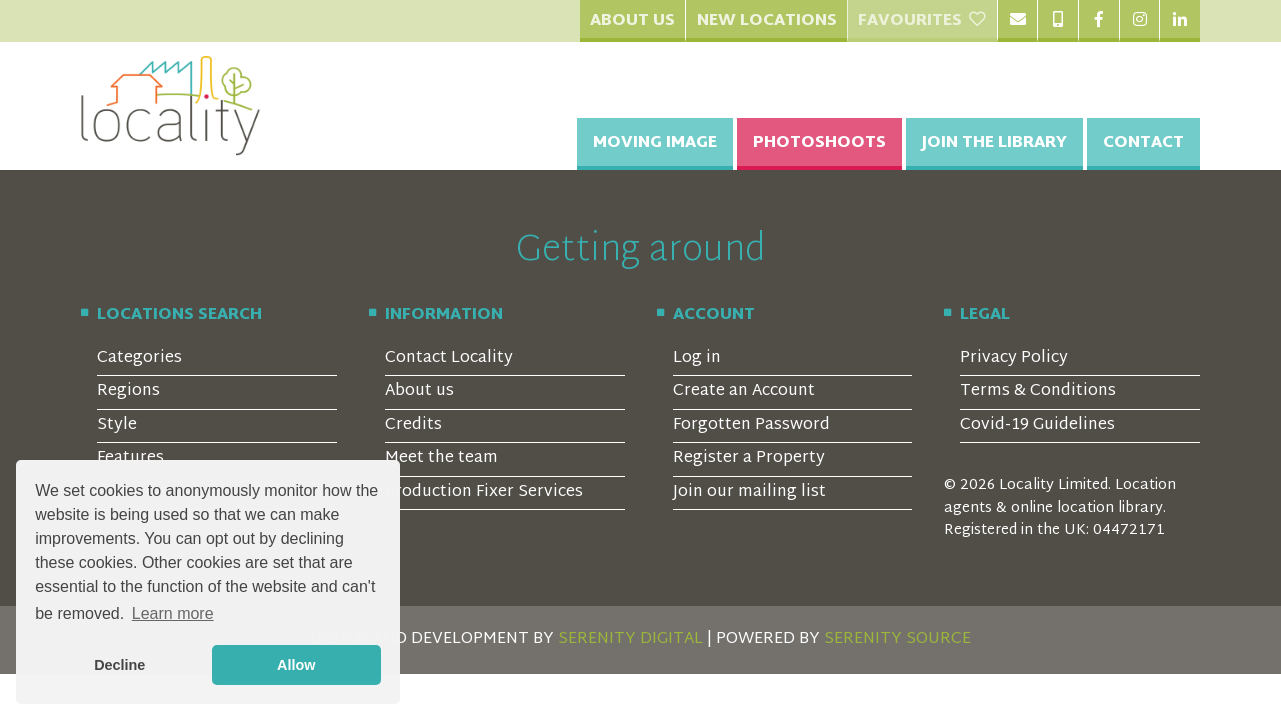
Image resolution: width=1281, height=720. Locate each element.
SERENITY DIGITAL (630, 639)
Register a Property (749, 458)
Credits (413, 425)
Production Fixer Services (484, 492)
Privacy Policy (1014, 358)
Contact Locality (449, 358)
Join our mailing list (749, 492)
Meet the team (441, 458)
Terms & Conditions (1038, 391)
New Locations (767, 21)
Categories (139, 358)
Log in (697, 358)
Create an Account (744, 391)
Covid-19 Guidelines (1037, 425)
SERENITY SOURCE (897, 639)
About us (419, 391)
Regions (128, 391)
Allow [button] (296, 665)
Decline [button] (119, 665)
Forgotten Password (751, 425)
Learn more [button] (173, 613)
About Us (632, 21)
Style (117, 425)
